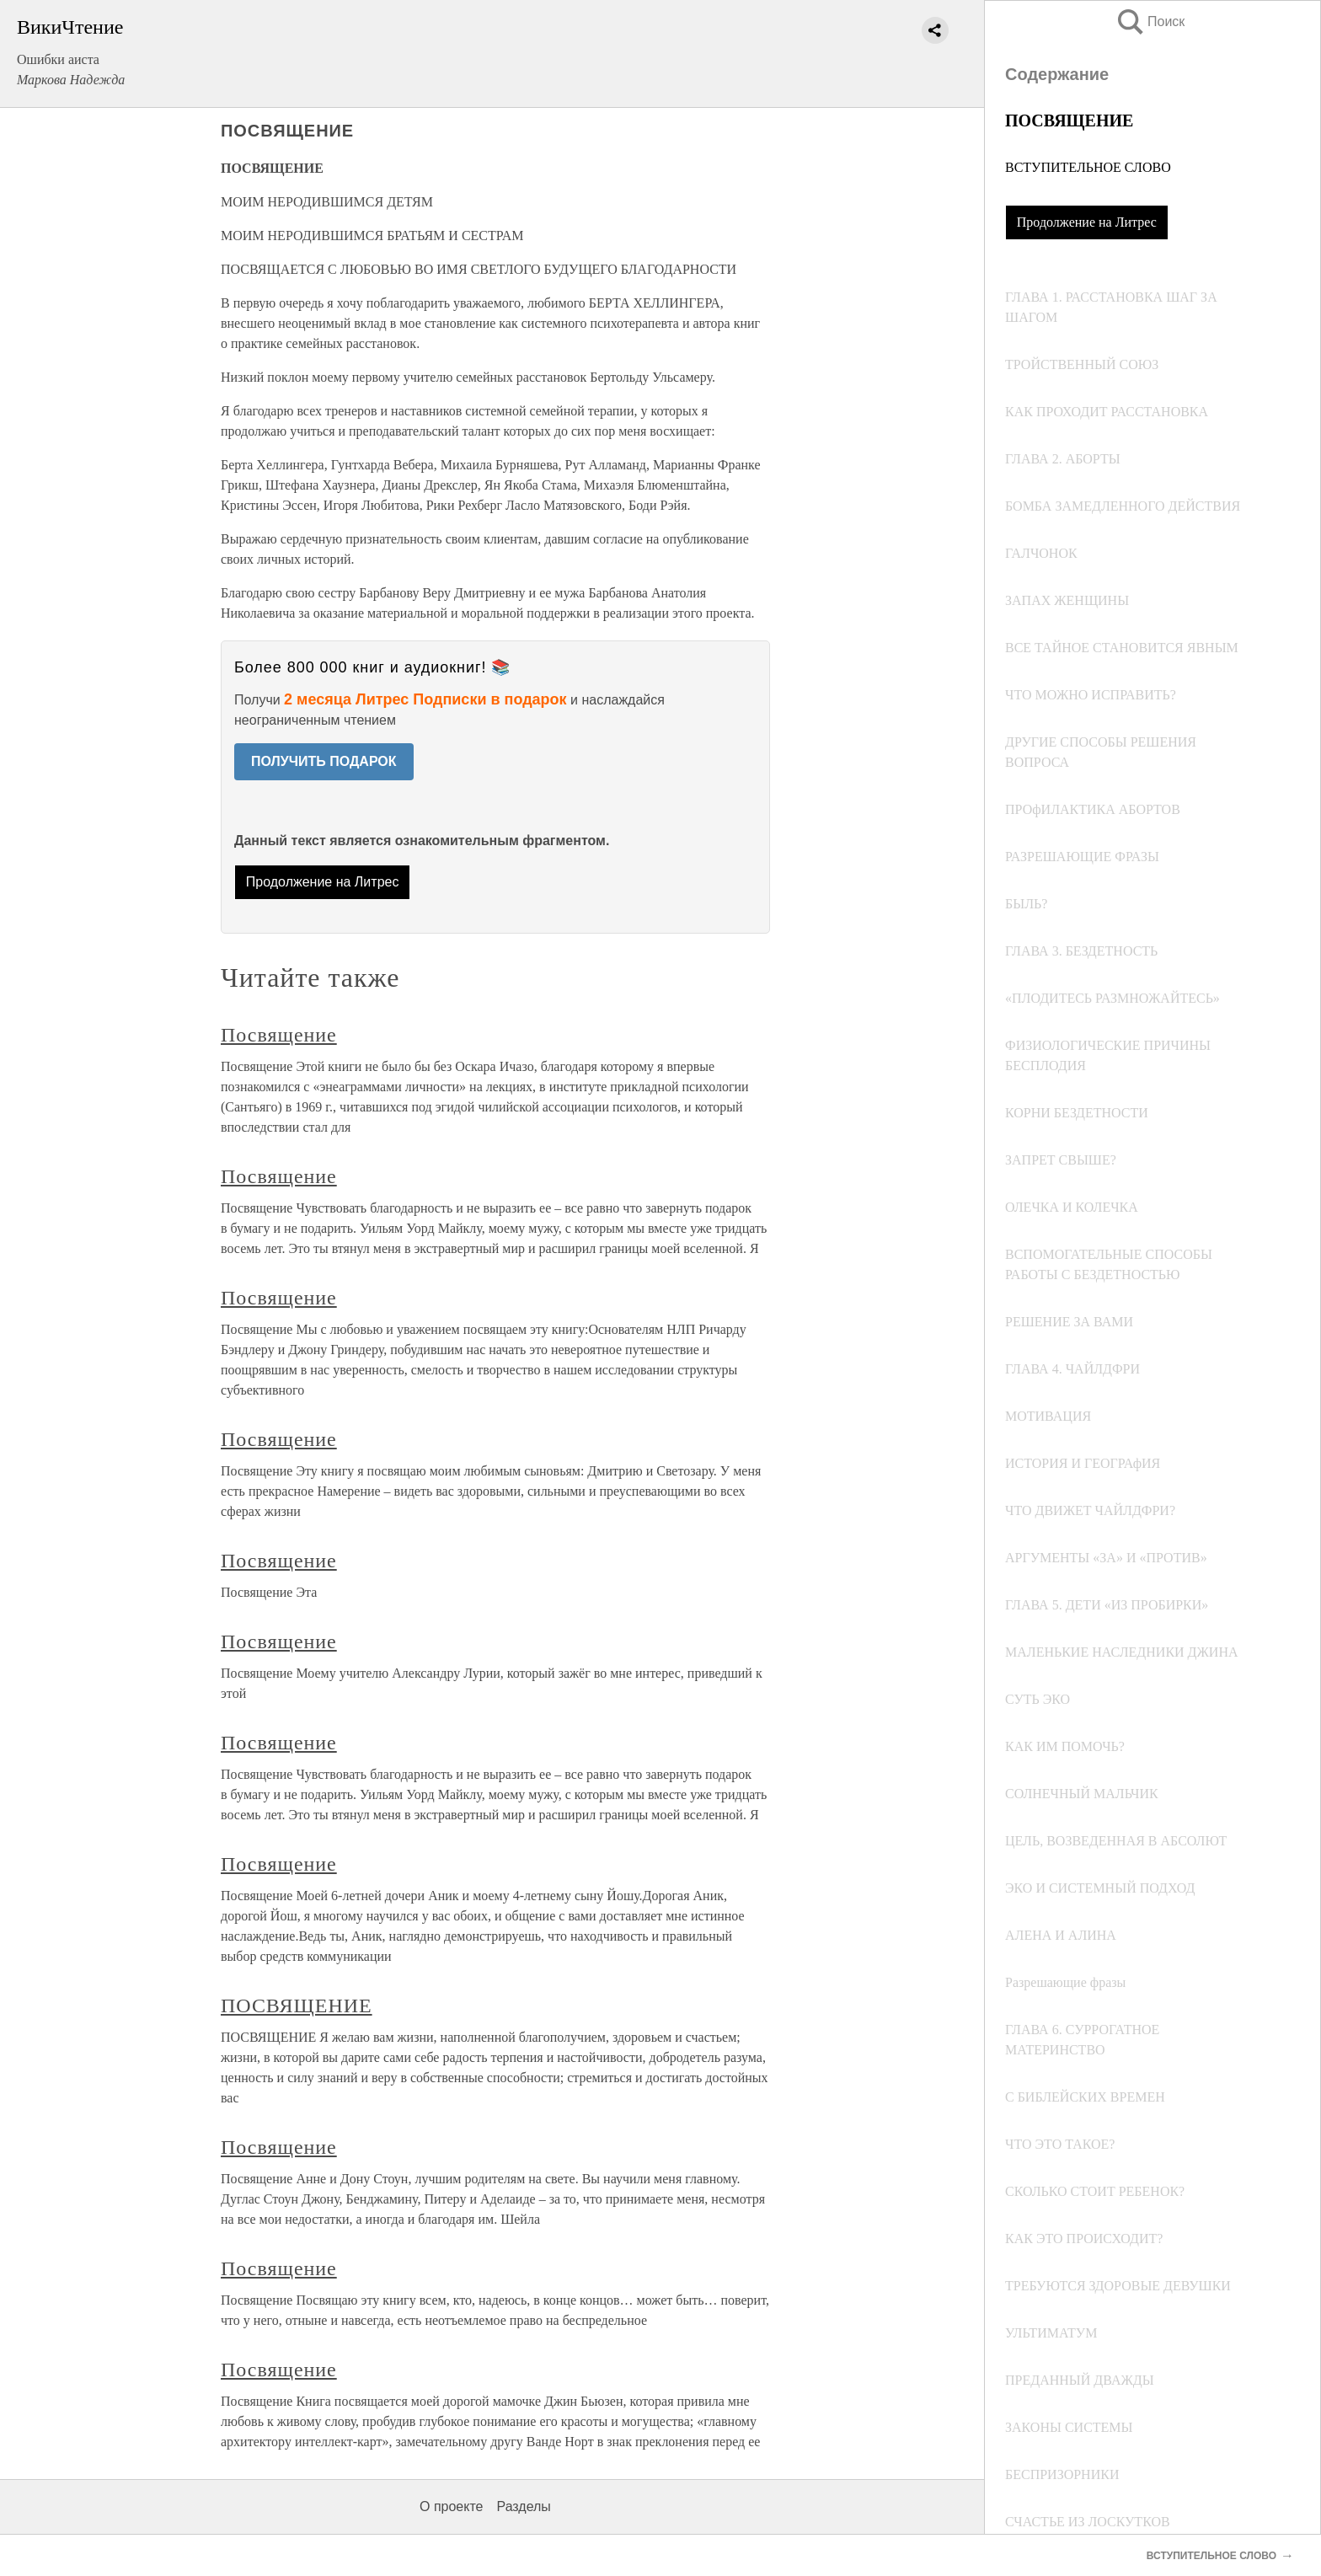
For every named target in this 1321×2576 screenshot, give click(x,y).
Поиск (1150, 21)
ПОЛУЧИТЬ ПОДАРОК (324, 761)
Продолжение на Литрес (1087, 222)
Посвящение (279, 1035)
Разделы (523, 2506)
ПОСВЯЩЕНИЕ (296, 2005)
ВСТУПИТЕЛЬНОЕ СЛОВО (1088, 167)
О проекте (451, 2506)
